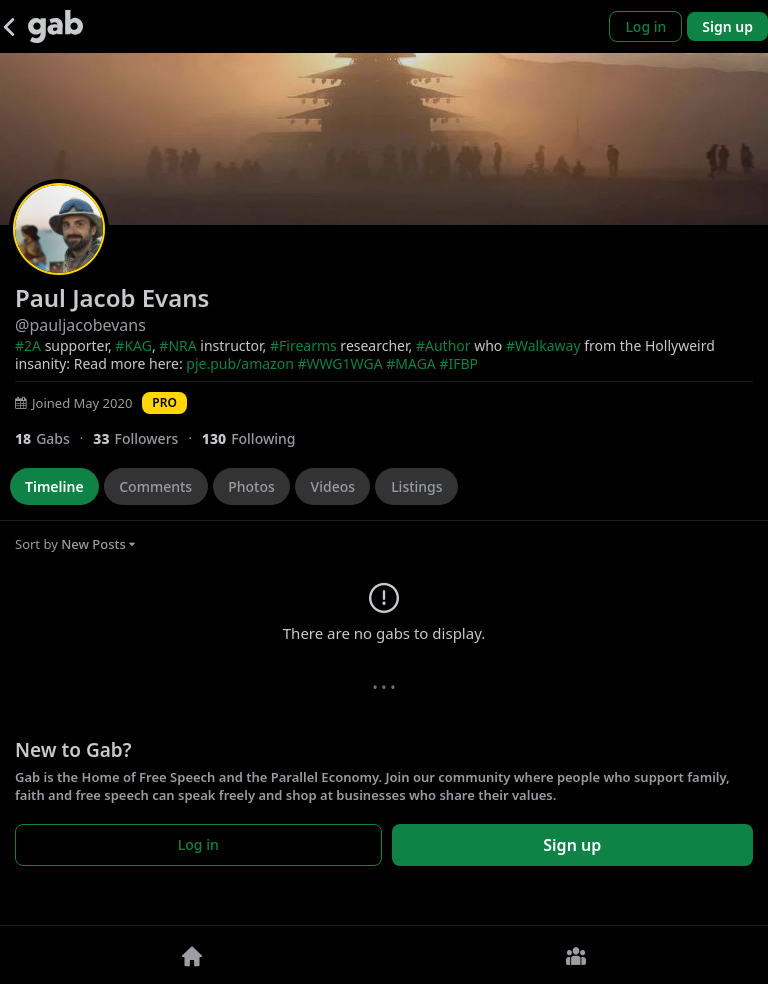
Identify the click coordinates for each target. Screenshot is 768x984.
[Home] (192, 955)
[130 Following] (256, 438)
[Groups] (576, 955)
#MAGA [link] (411, 363)
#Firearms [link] (303, 345)
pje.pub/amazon (239, 363)
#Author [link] (443, 345)
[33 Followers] (147, 438)
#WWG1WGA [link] (339, 363)
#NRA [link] (177, 345)
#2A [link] (28, 345)
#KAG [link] (133, 345)
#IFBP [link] (458, 363)
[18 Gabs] (54, 438)
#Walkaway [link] (543, 345)
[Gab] (55, 26)
